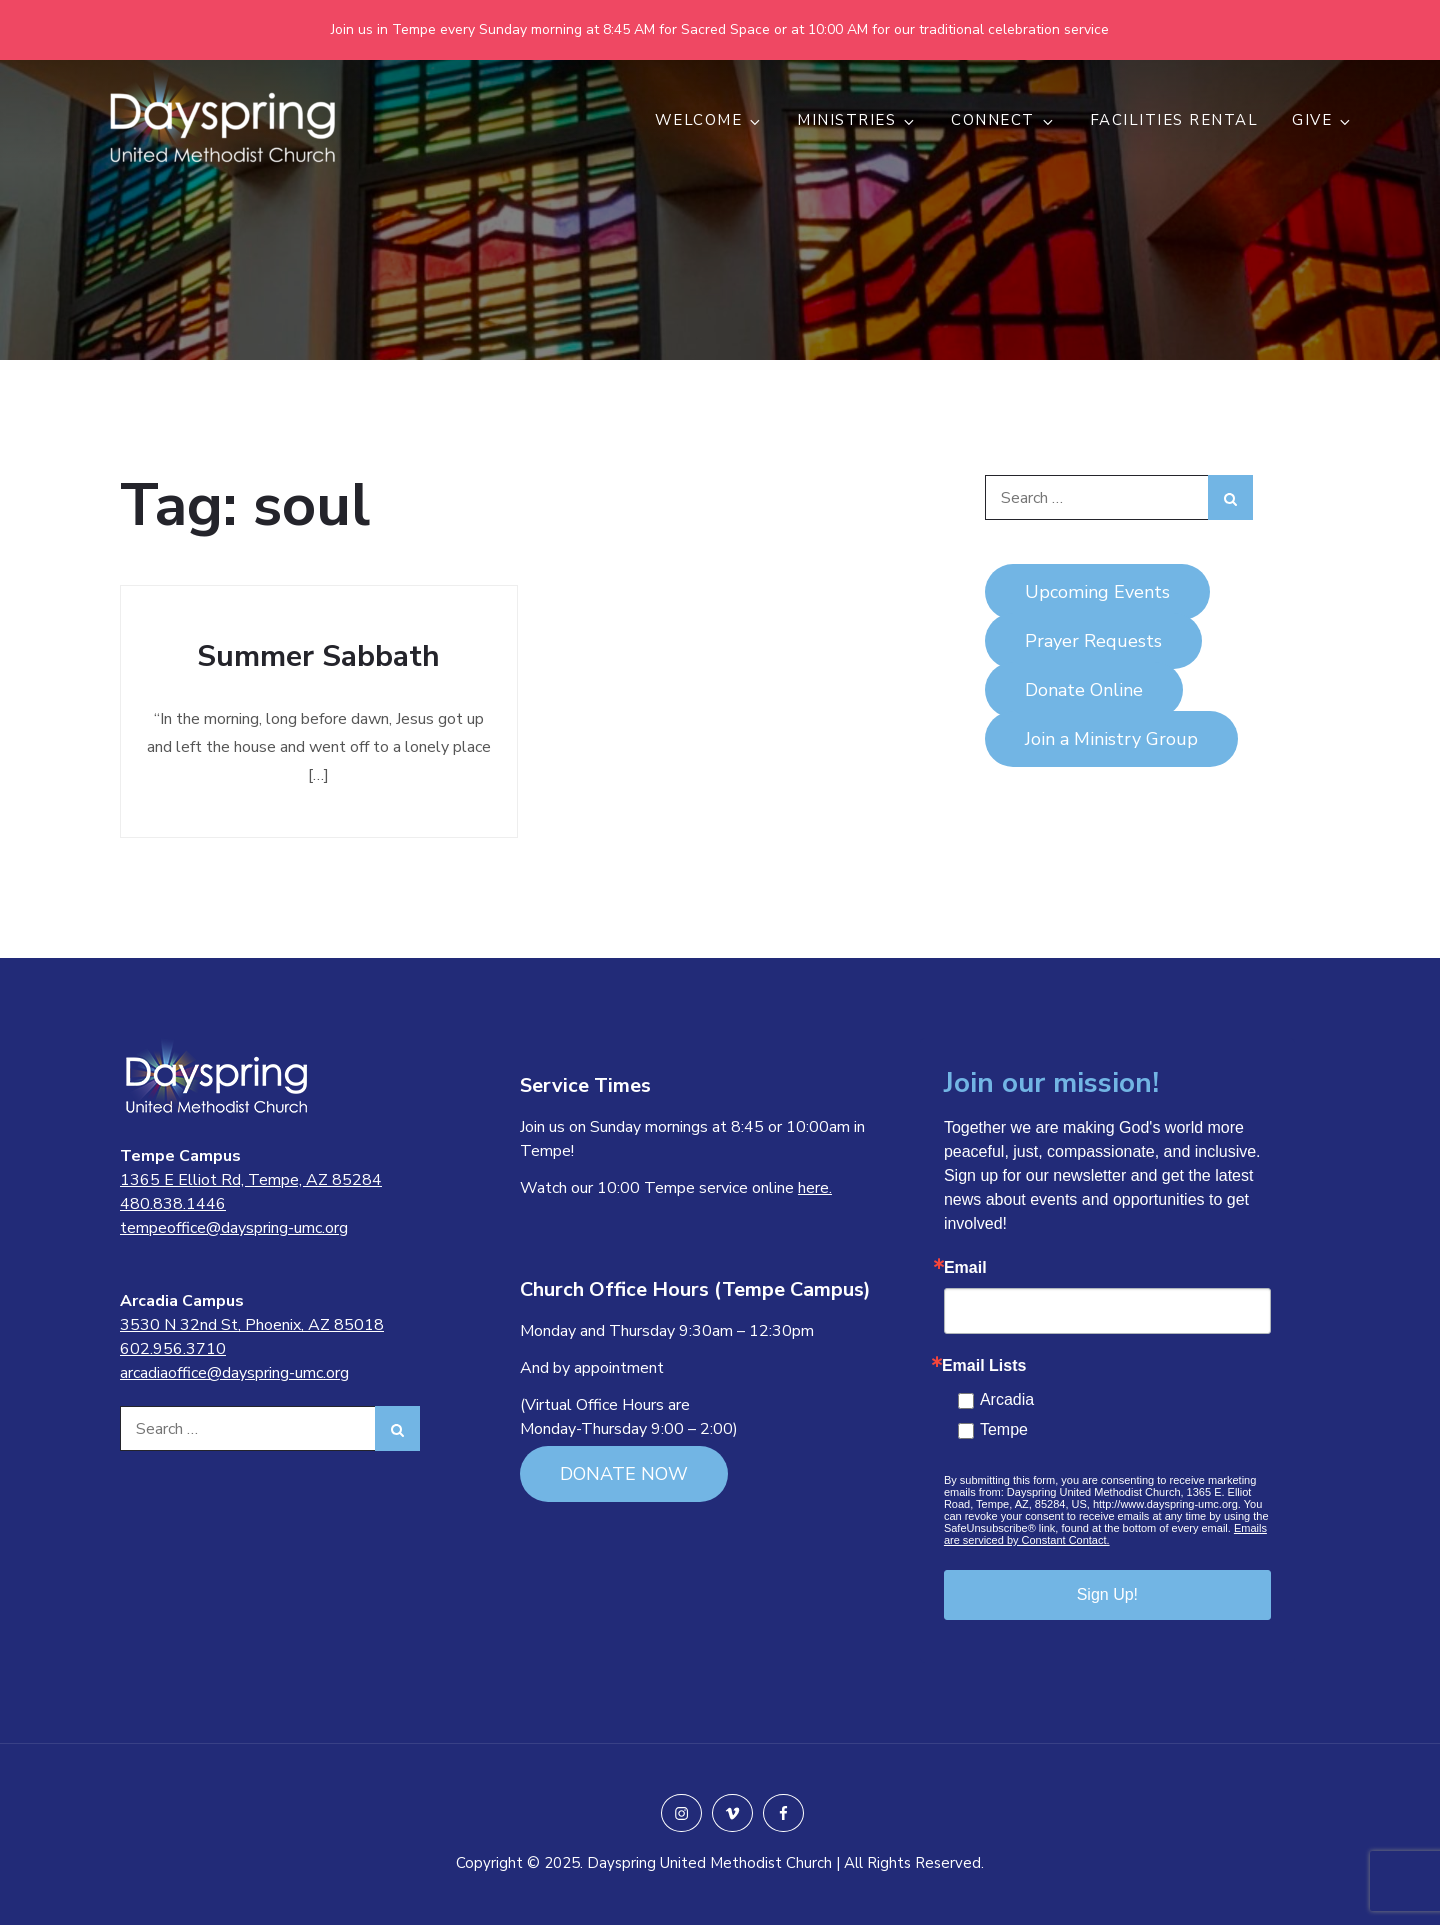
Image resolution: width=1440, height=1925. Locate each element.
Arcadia (1007, 1399)
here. (815, 1188)
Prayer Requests (1093, 641)
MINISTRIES (857, 120)
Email (965, 1268)
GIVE (1322, 120)
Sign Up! (1107, 1594)
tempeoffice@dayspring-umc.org (234, 1228)
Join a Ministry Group (1111, 739)
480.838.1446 (173, 1204)
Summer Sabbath (318, 656)
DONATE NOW (624, 1474)
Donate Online (1084, 690)
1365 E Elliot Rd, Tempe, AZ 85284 (251, 1180)
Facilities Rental (1174, 120)
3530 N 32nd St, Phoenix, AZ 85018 (252, 1325)
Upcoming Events (1097, 592)
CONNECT (1003, 120)
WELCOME (709, 120)
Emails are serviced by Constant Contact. (1105, 1534)
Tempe (1004, 1429)
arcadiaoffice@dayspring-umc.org (234, 1373)
